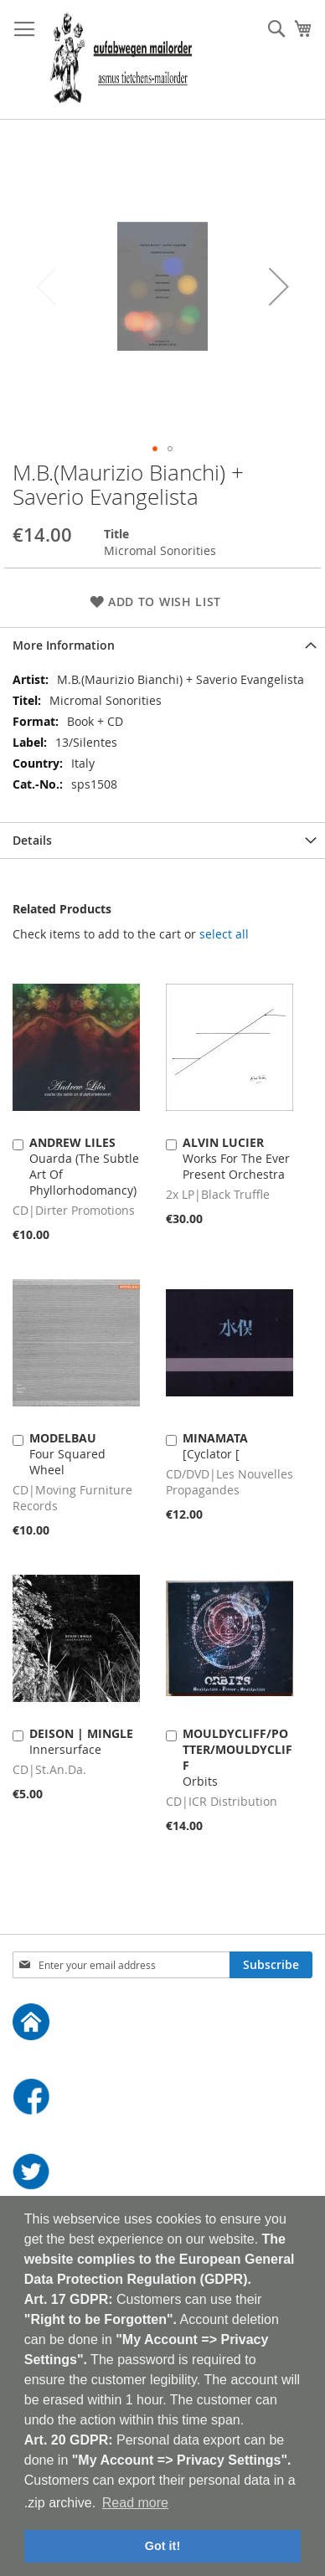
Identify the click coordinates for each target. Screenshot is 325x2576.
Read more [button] (135, 2503)
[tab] (162, 645)
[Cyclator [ (215, 1446)
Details (32, 840)
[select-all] (224, 934)
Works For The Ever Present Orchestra (236, 1158)
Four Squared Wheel (67, 1454)
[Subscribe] (271, 1964)
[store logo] (121, 60)
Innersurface (81, 1741)
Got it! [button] (162, 2546)
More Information (64, 645)
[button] (278, 286)
